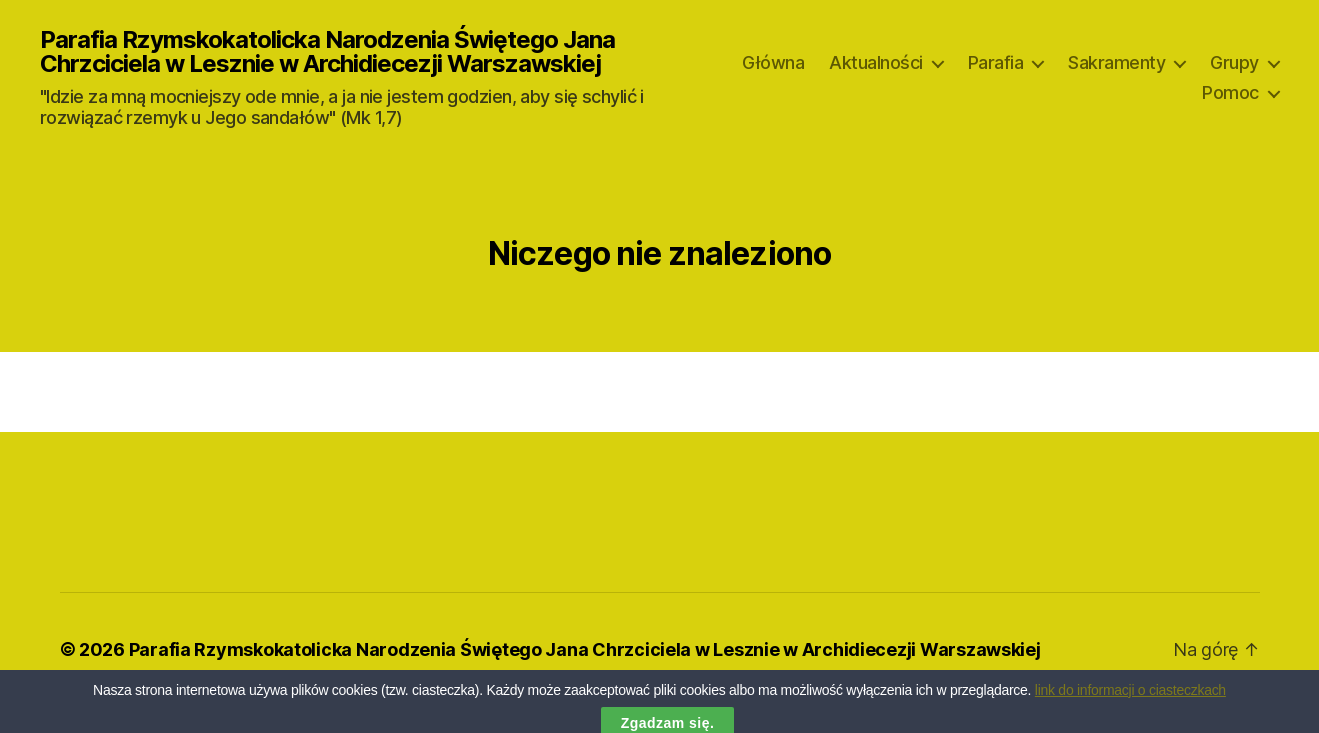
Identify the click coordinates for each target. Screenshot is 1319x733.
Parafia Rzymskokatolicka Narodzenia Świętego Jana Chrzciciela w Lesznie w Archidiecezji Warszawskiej (327, 52)
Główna (773, 62)
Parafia (996, 62)
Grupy (1234, 62)
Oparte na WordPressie (177, 676)
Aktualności (876, 62)
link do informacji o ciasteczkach (1130, 703)
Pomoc (1230, 92)
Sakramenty (1116, 62)
